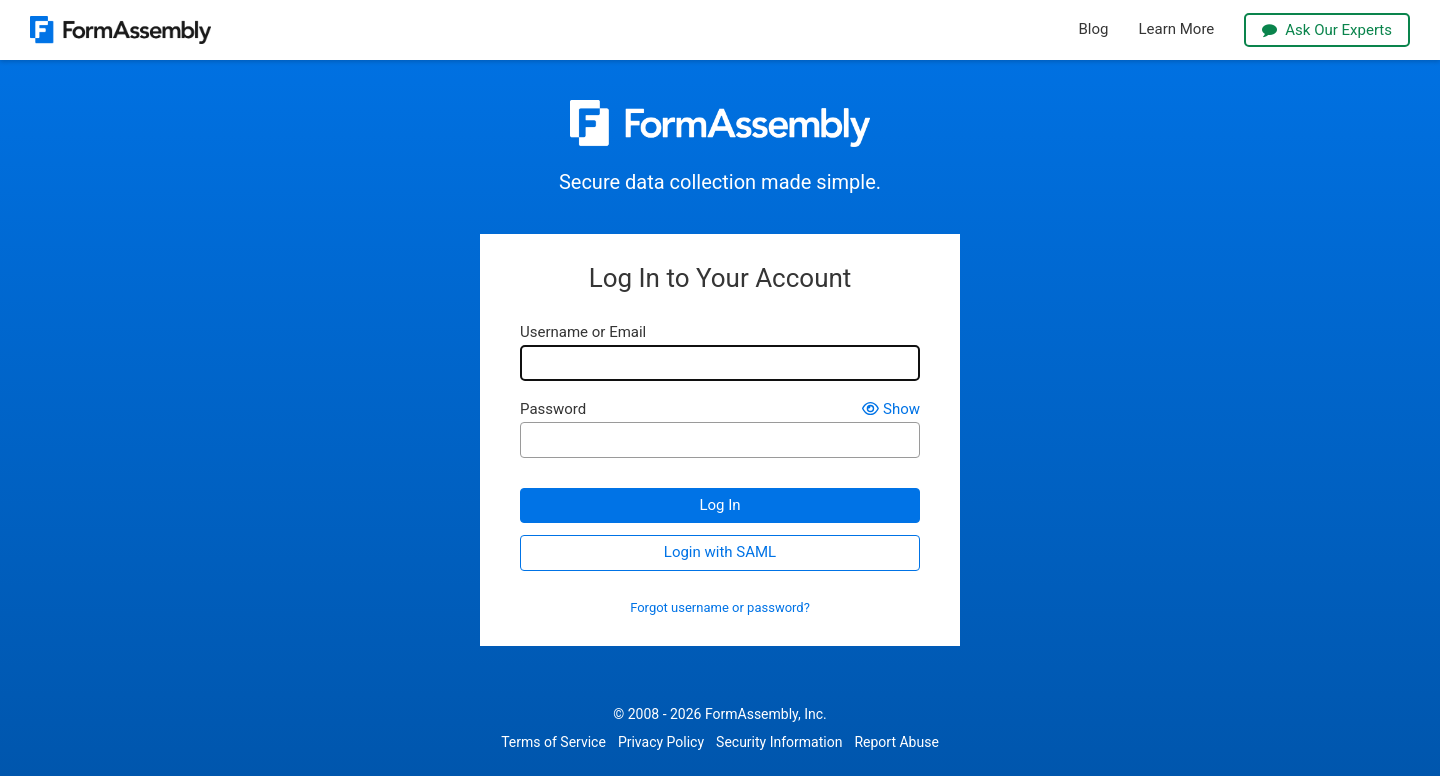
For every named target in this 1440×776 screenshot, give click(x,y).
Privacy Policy (661, 742)
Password (553, 409)
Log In (719, 505)
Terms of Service (553, 742)
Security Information (779, 742)
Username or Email (583, 332)
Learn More (1176, 29)
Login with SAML (720, 552)
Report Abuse (896, 742)
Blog (1094, 29)
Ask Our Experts (1327, 30)
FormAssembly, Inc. (766, 714)
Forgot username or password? (720, 608)
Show (891, 409)
